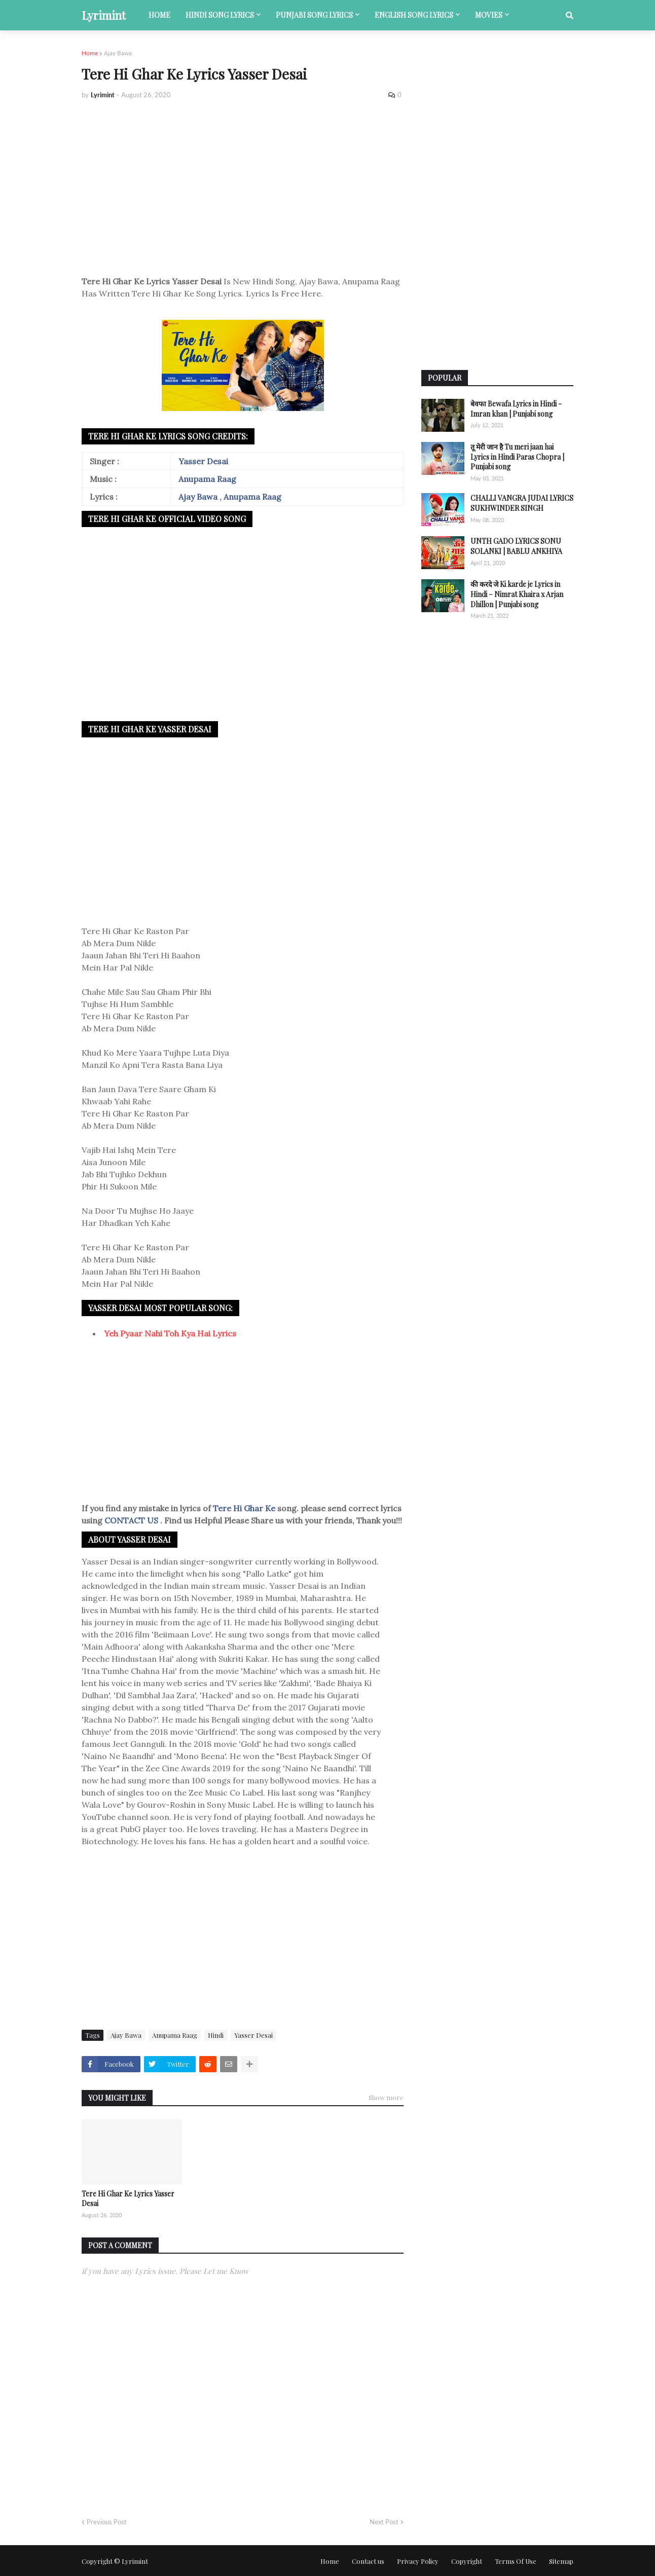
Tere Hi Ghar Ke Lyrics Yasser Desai (128, 2199)
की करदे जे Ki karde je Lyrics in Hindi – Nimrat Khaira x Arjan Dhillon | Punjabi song (516, 594)
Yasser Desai (203, 461)
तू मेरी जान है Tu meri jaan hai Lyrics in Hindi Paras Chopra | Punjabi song (517, 456)
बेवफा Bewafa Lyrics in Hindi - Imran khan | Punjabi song (516, 409)
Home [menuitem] (159, 15)
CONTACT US (131, 1520)
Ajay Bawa (118, 53)
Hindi (216, 2035)
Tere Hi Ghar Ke (245, 1508)
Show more (386, 2097)
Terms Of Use (515, 2561)
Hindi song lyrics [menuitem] (220, 15)
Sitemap (561, 2561)
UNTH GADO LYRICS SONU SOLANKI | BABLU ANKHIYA (516, 546)
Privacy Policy (418, 2561)
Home (90, 53)
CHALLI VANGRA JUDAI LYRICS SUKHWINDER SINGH (521, 503)
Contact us (368, 2561)
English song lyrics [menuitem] (414, 15)
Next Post (384, 2522)
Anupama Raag (207, 479)
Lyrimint (104, 15)
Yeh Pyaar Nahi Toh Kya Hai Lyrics (170, 1333)
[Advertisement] (243, 183)
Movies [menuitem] (488, 15)
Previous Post (107, 2522)
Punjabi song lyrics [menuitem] (314, 15)
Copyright (466, 2561)
